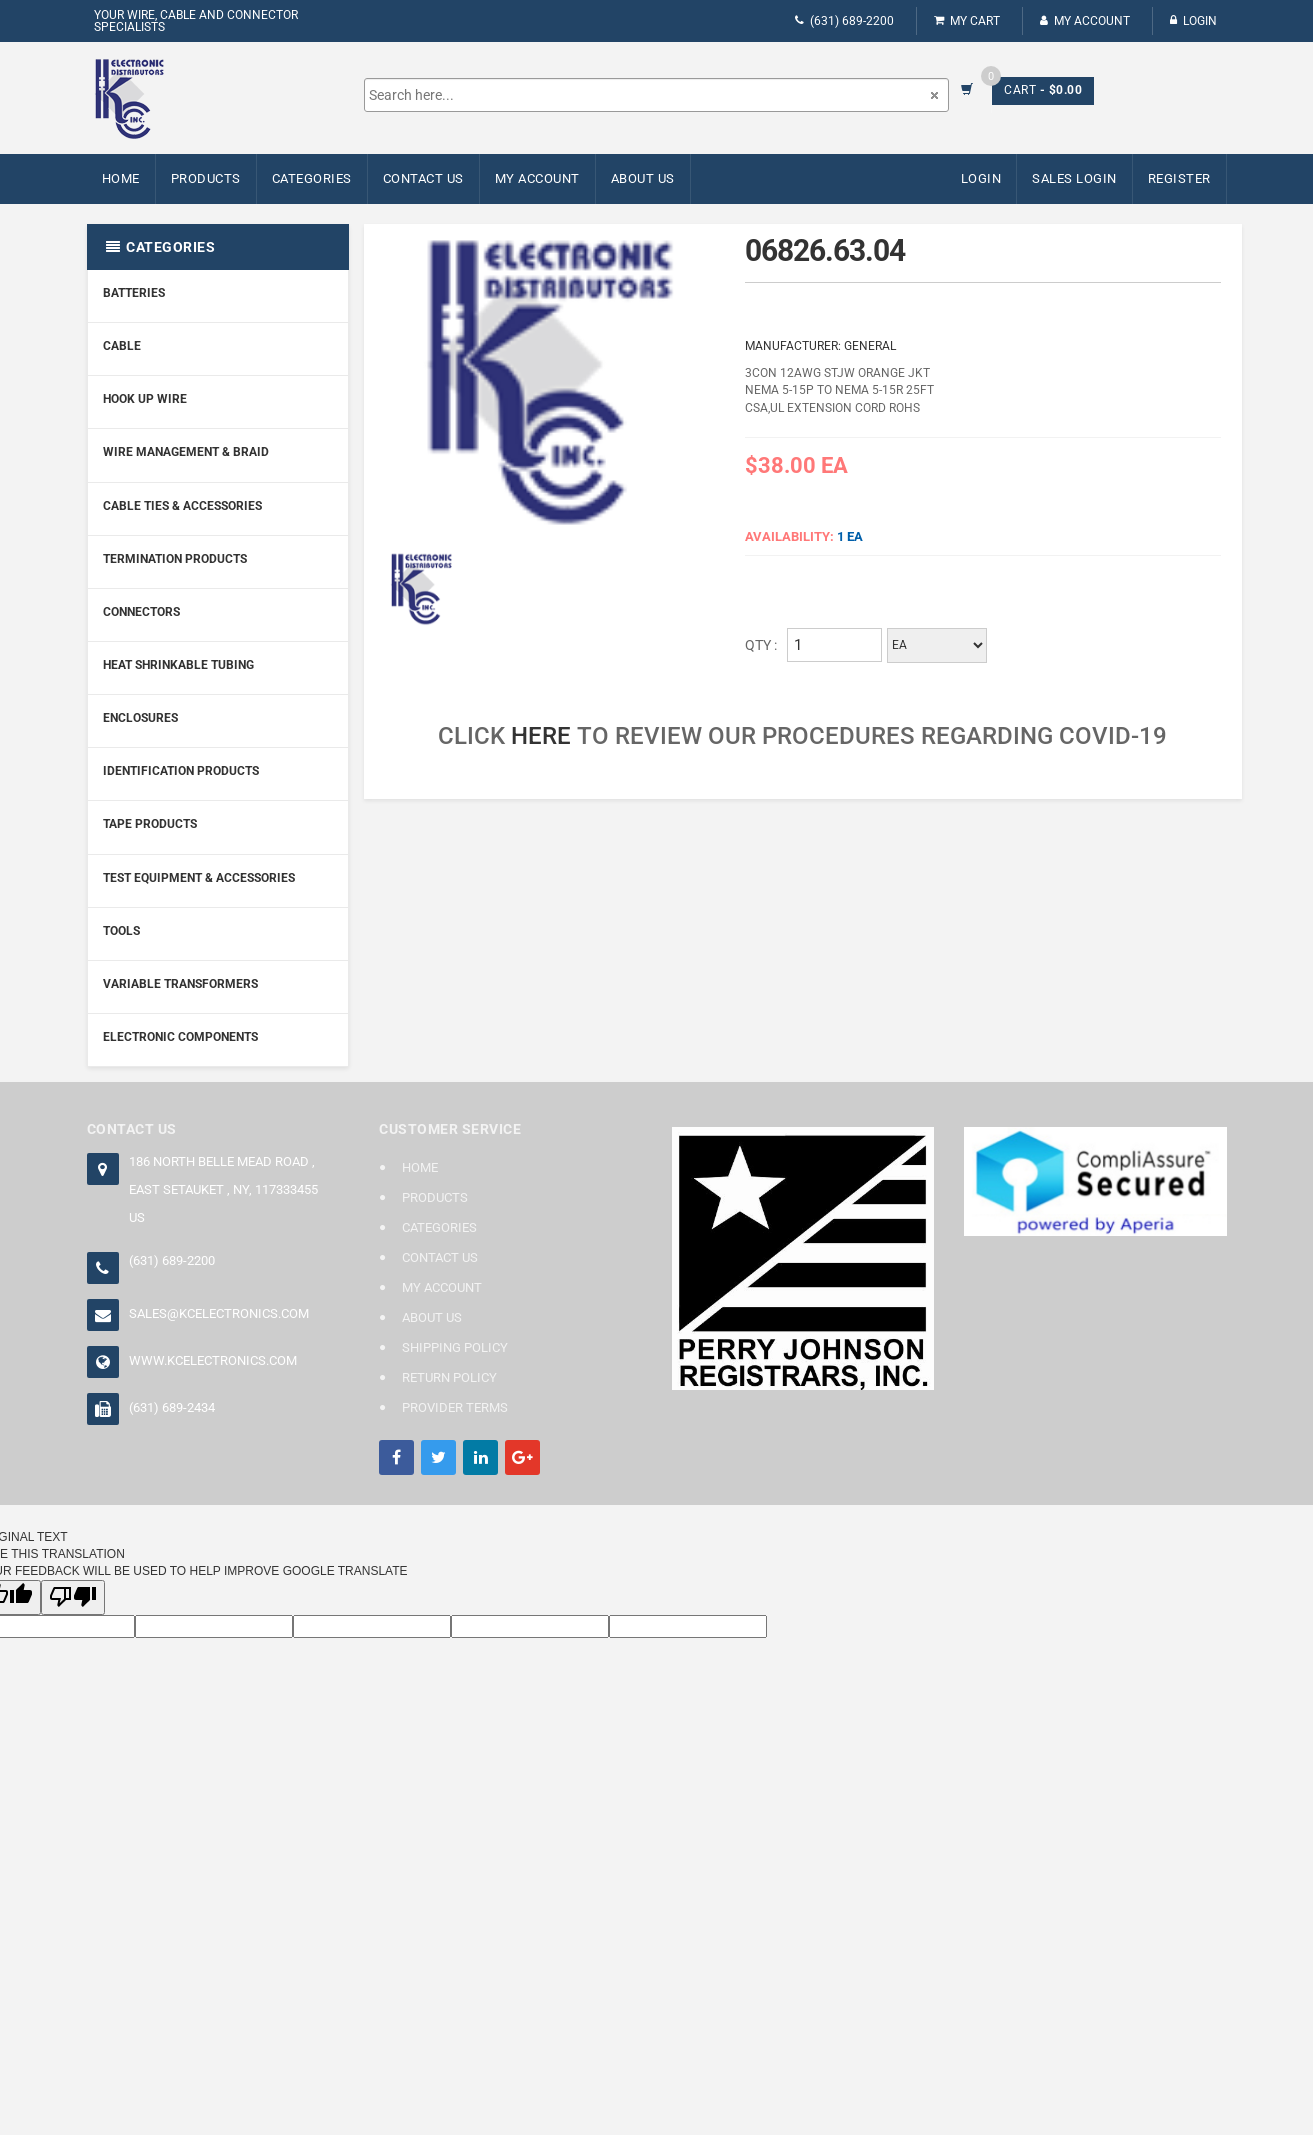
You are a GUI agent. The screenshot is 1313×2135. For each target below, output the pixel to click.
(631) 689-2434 (172, 1407)
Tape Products (150, 824)
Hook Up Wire (145, 399)
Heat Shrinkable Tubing (178, 665)
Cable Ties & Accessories (182, 506)
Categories (312, 178)
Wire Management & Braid (186, 452)
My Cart (967, 21)
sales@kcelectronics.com (219, 1313)
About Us (643, 178)
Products (206, 178)
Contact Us (423, 178)
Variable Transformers (180, 984)
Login (1193, 21)
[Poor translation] (73, 1597)
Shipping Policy (455, 1347)
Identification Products (181, 771)
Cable (122, 346)
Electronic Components (180, 1037)
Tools (121, 931)
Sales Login (1074, 178)
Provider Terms (455, 1407)
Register (1179, 178)
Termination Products (175, 559)
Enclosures (140, 718)
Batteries (134, 293)
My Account (1085, 21)
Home (121, 178)
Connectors (141, 612)
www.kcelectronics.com (213, 1360)
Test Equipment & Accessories (199, 878)
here (541, 736)
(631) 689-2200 (844, 21)
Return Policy (449, 1377)
